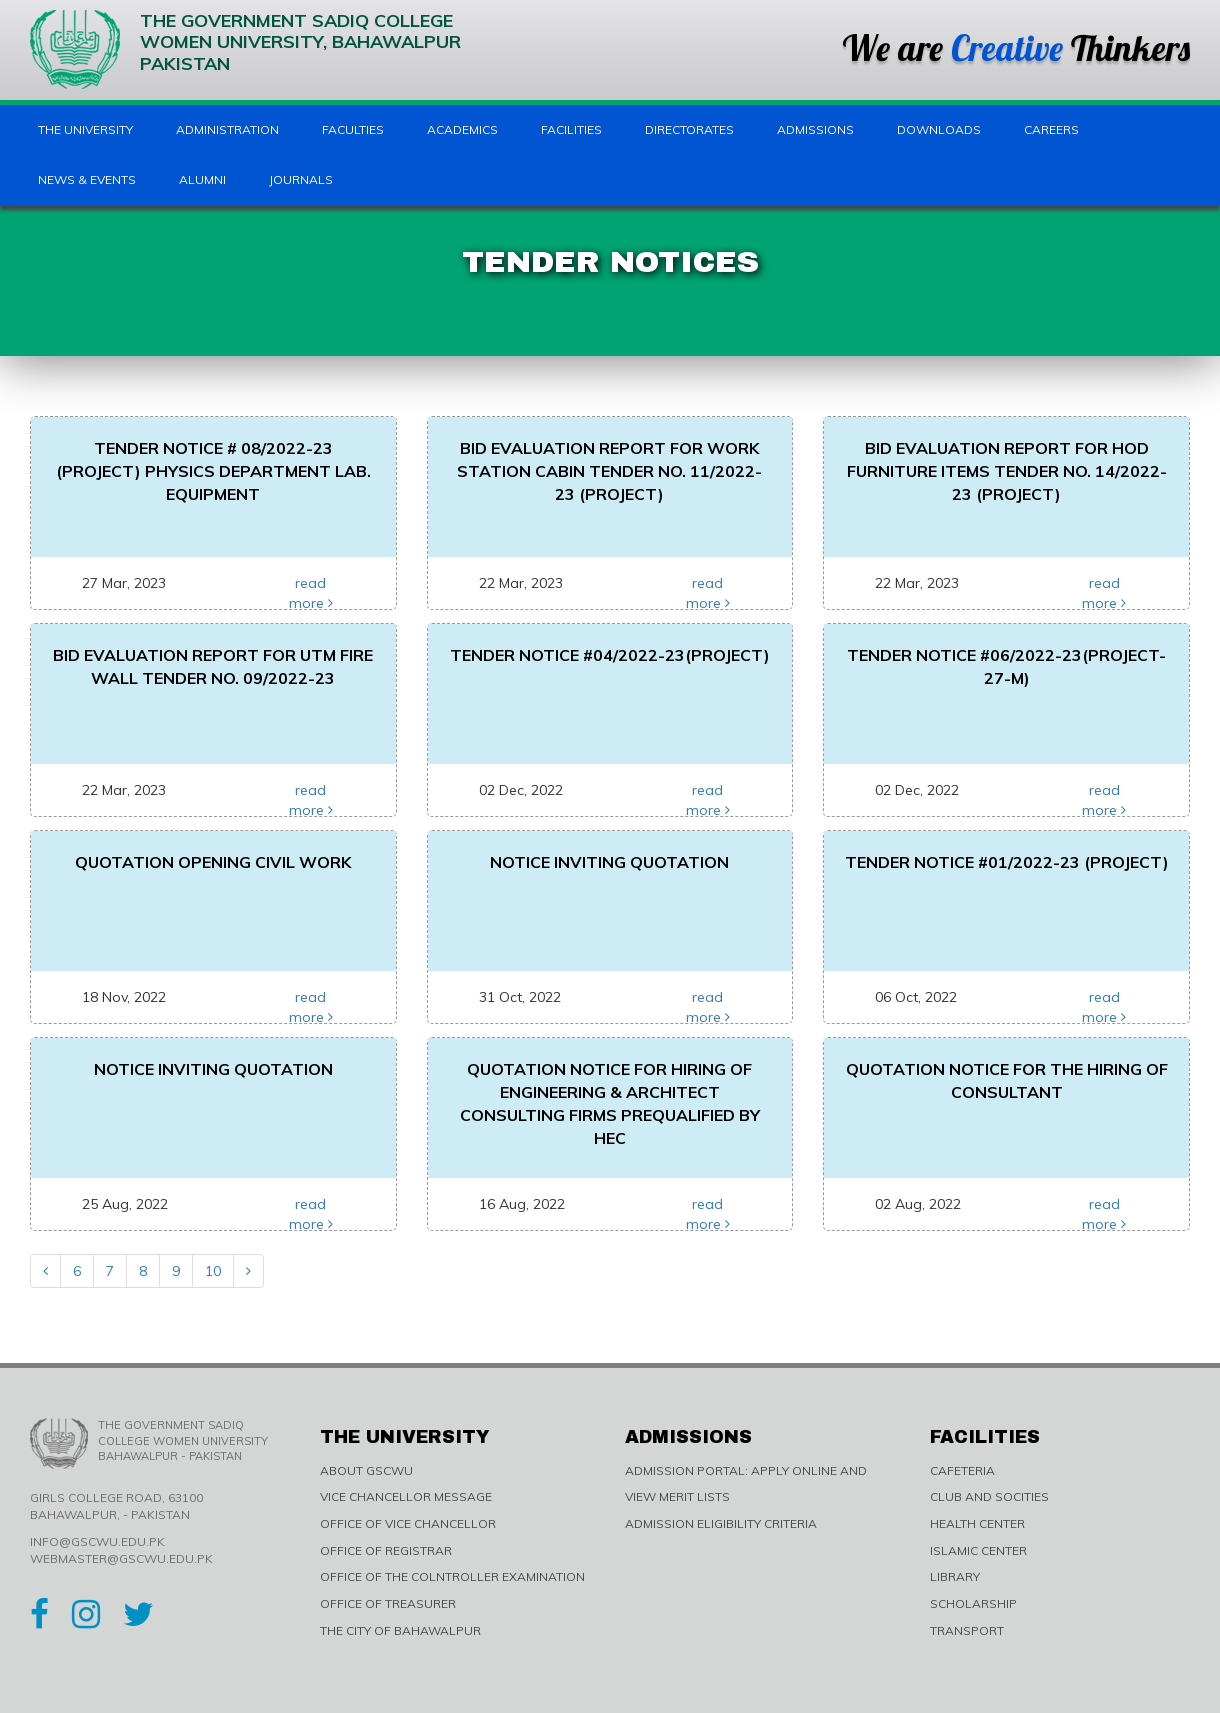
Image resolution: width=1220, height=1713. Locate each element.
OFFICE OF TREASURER (388, 1603)
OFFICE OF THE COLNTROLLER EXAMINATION (452, 1576)
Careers (1051, 129)
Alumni (202, 179)
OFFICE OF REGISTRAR (386, 1550)
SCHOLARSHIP (973, 1603)
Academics (462, 129)
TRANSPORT (967, 1630)
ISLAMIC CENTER (978, 1550)
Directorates (689, 129)
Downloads (939, 129)
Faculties (353, 129)
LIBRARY (955, 1576)
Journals (301, 179)
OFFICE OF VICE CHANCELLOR (408, 1523)
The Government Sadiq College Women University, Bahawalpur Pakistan (245, 49)
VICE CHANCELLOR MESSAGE (406, 1496)
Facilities (571, 129)
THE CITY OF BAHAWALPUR (400, 1630)
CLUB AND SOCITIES (989, 1496)
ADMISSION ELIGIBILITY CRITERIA (721, 1523)
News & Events (87, 179)
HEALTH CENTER (977, 1523)
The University (85, 129)
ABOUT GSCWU (366, 1470)
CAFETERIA (962, 1470)
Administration (227, 129)
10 (213, 1271)
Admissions (815, 129)
